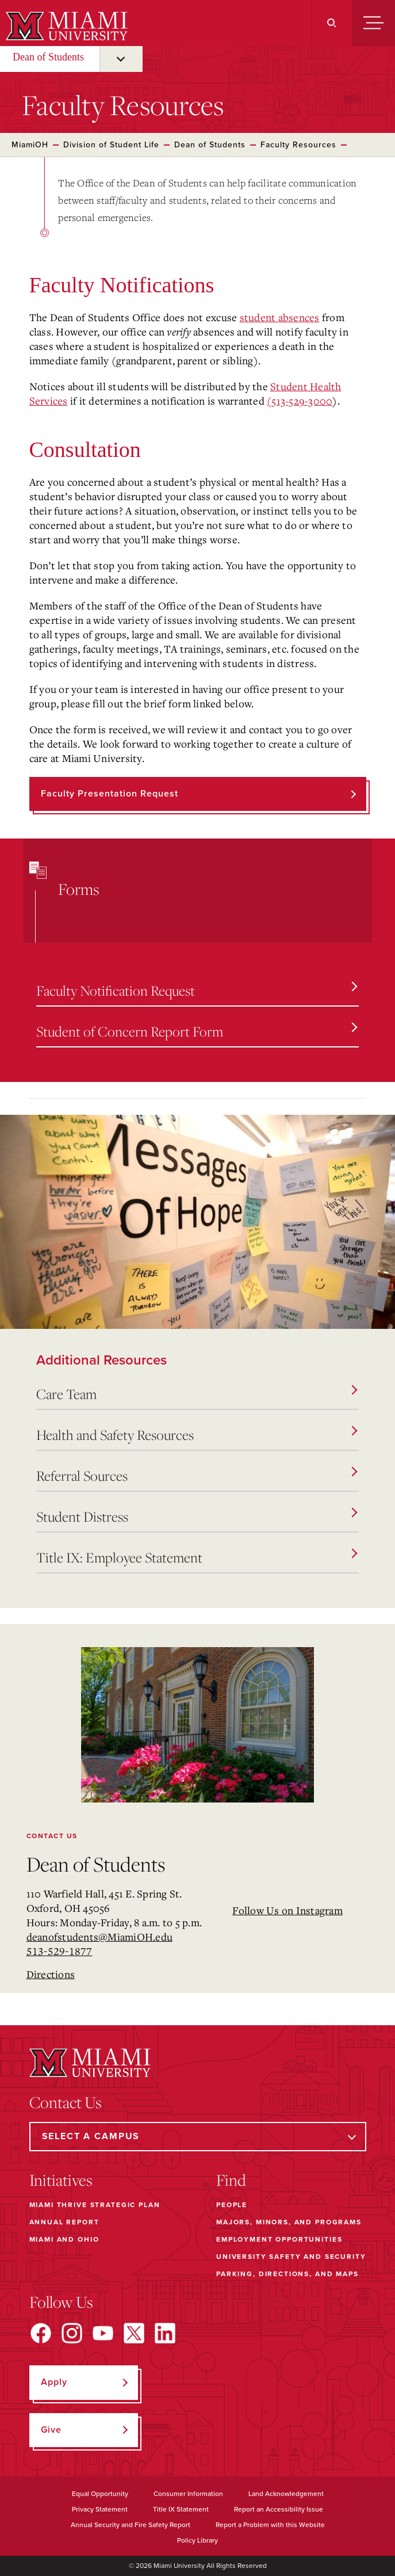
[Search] (331, 23)
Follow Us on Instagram (287, 1910)
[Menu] (373, 23)
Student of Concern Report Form (196, 1031)
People (231, 2205)
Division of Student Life (111, 145)
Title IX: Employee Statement (196, 1557)
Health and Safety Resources (196, 1435)
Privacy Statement (100, 2509)
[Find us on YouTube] (102, 2333)
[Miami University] (65, 26)
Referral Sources (196, 1475)
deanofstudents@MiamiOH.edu (99, 1937)
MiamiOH (29, 145)
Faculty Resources (298, 145)
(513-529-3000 (299, 400)
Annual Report (64, 2222)
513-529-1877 (59, 1951)
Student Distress (196, 1516)
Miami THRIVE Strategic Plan (94, 2205)
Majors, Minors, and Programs (289, 2222)
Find (231, 2180)
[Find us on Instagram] (71, 2333)
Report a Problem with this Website (270, 2525)
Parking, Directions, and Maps (287, 2274)
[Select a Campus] (197, 2136)
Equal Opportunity (100, 2494)
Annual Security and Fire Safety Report (130, 2525)
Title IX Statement (181, 2509)
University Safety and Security (291, 2257)
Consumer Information (188, 2494)
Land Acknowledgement (286, 2494)
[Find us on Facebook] (40, 2333)
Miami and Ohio (64, 2239)
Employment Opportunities (279, 2239)
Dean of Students (48, 57)
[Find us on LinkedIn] (165, 2333)
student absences (280, 317)
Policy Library (197, 2540)
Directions (50, 1974)
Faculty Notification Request (196, 990)
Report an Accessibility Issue (278, 2509)
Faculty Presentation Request (109, 793)
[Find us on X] (133, 2333)
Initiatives (61, 2180)
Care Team (196, 1394)
